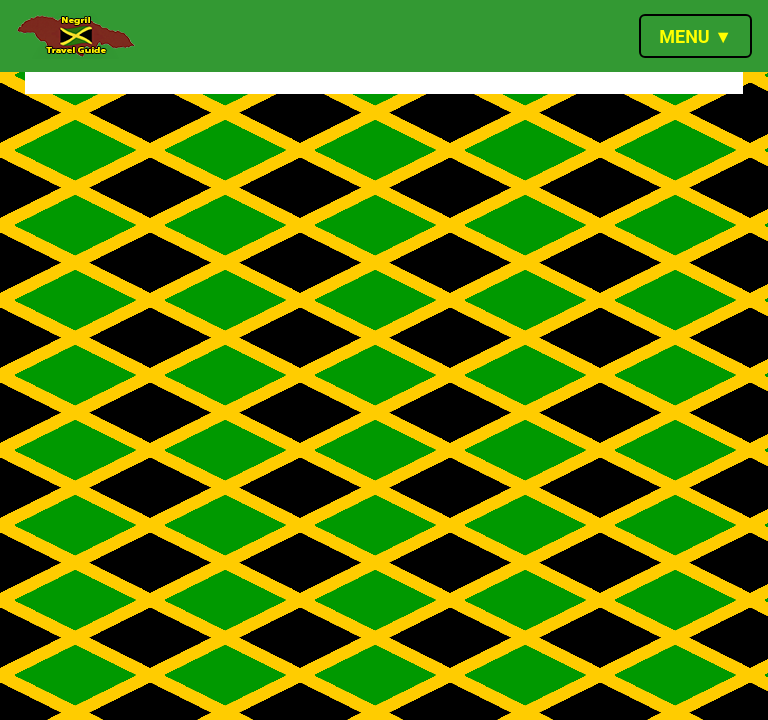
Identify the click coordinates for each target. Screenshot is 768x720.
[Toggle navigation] (695, 36)
